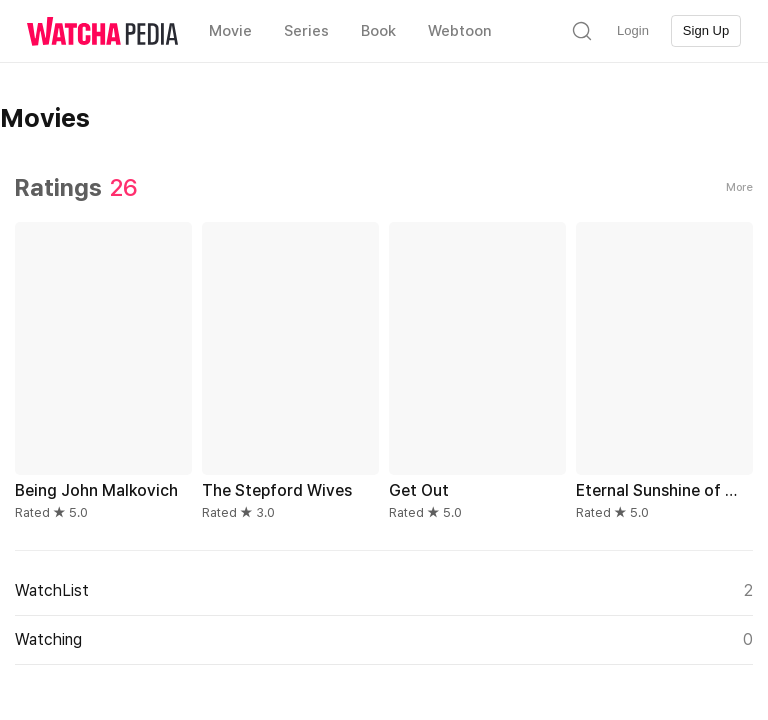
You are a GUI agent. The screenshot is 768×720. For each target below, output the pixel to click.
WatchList (384, 591)
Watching (384, 640)
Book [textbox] (378, 31)
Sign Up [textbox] (706, 30)
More (739, 187)
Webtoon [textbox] (460, 31)
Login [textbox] (633, 30)
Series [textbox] (306, 31)
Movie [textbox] (230, 31)
